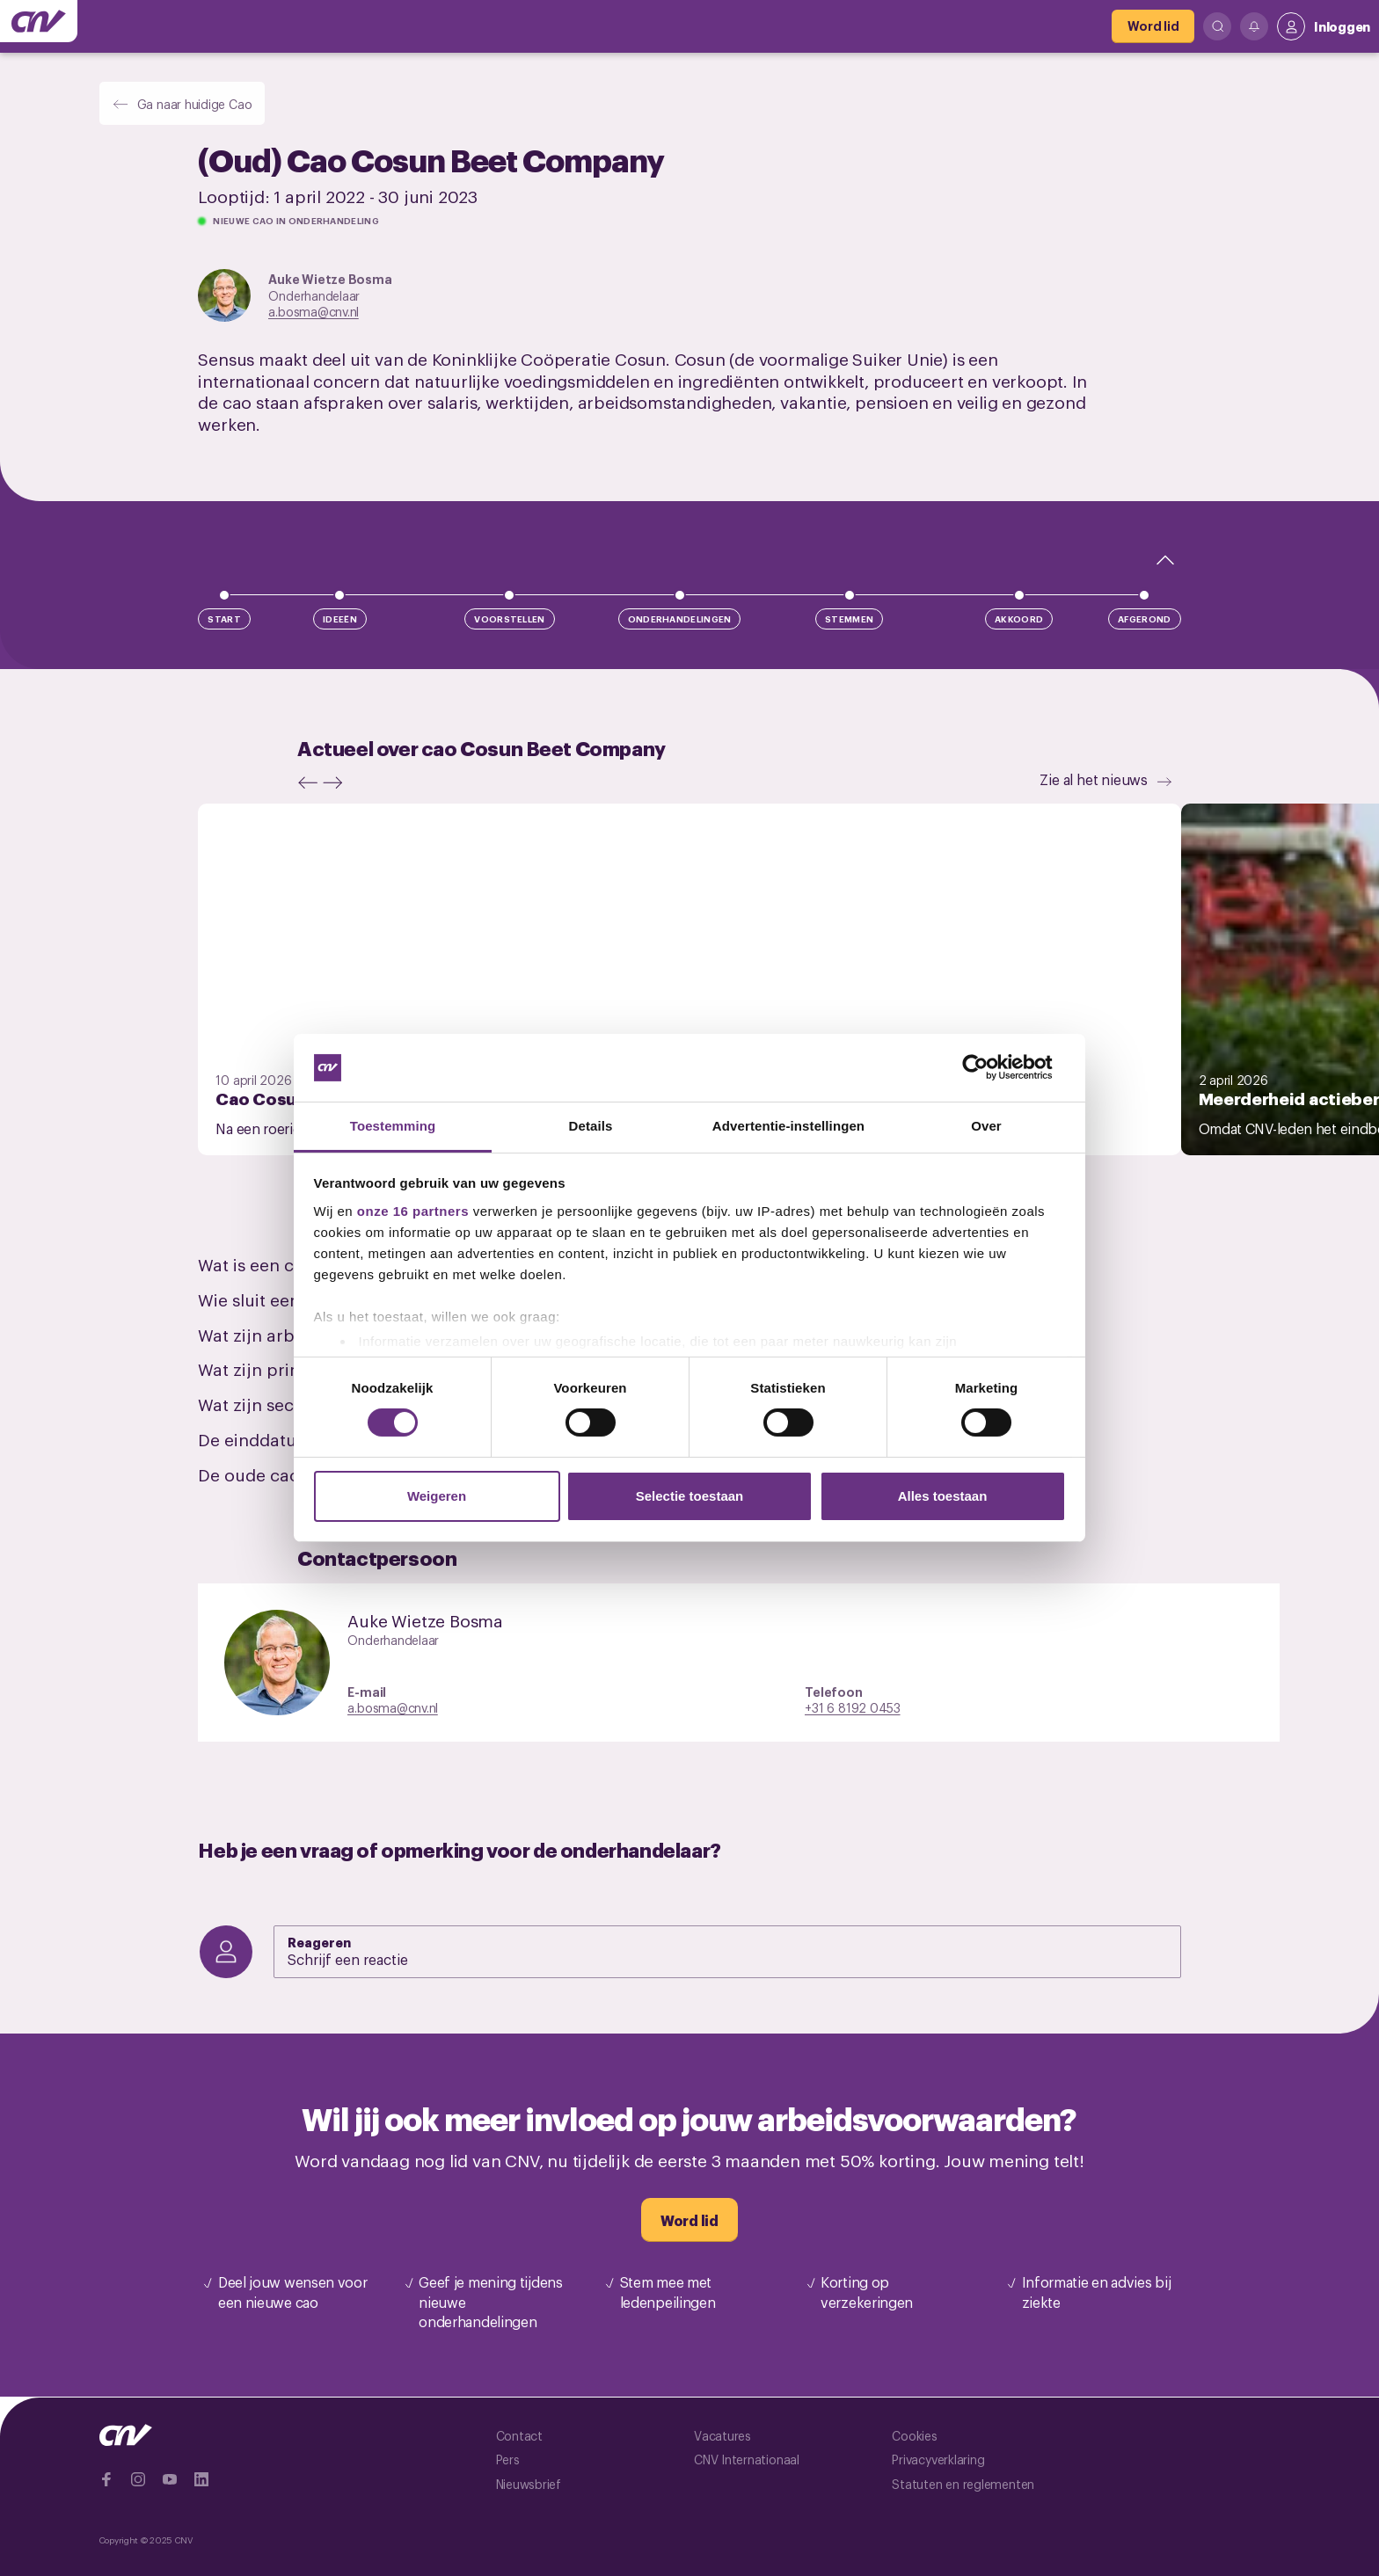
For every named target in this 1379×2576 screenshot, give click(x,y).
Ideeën (340, 618)
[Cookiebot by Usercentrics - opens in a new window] (989, 1067)
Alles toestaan (943, 1495)
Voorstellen (509, 618)
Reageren (320, 1941)
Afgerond (1144, 618)
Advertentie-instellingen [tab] (788, 1125)
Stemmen (849, 618)
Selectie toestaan (690, 1495)
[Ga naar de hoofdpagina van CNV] (38, 21)
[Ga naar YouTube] (170, 2479)
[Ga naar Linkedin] (201, 2479)
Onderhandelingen (680, 618)
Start (224, 618)
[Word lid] (1153, 26)
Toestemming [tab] (393, 1125)
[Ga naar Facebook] (106, 2479)
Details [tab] (591, 1125)
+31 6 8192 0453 (853, 1707)
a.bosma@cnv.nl (313, 310)
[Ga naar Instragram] (138, 2479)
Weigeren (436, 1495)
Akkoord (1019, 618)
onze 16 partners (413, 1211)
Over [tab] (986, 1125)
